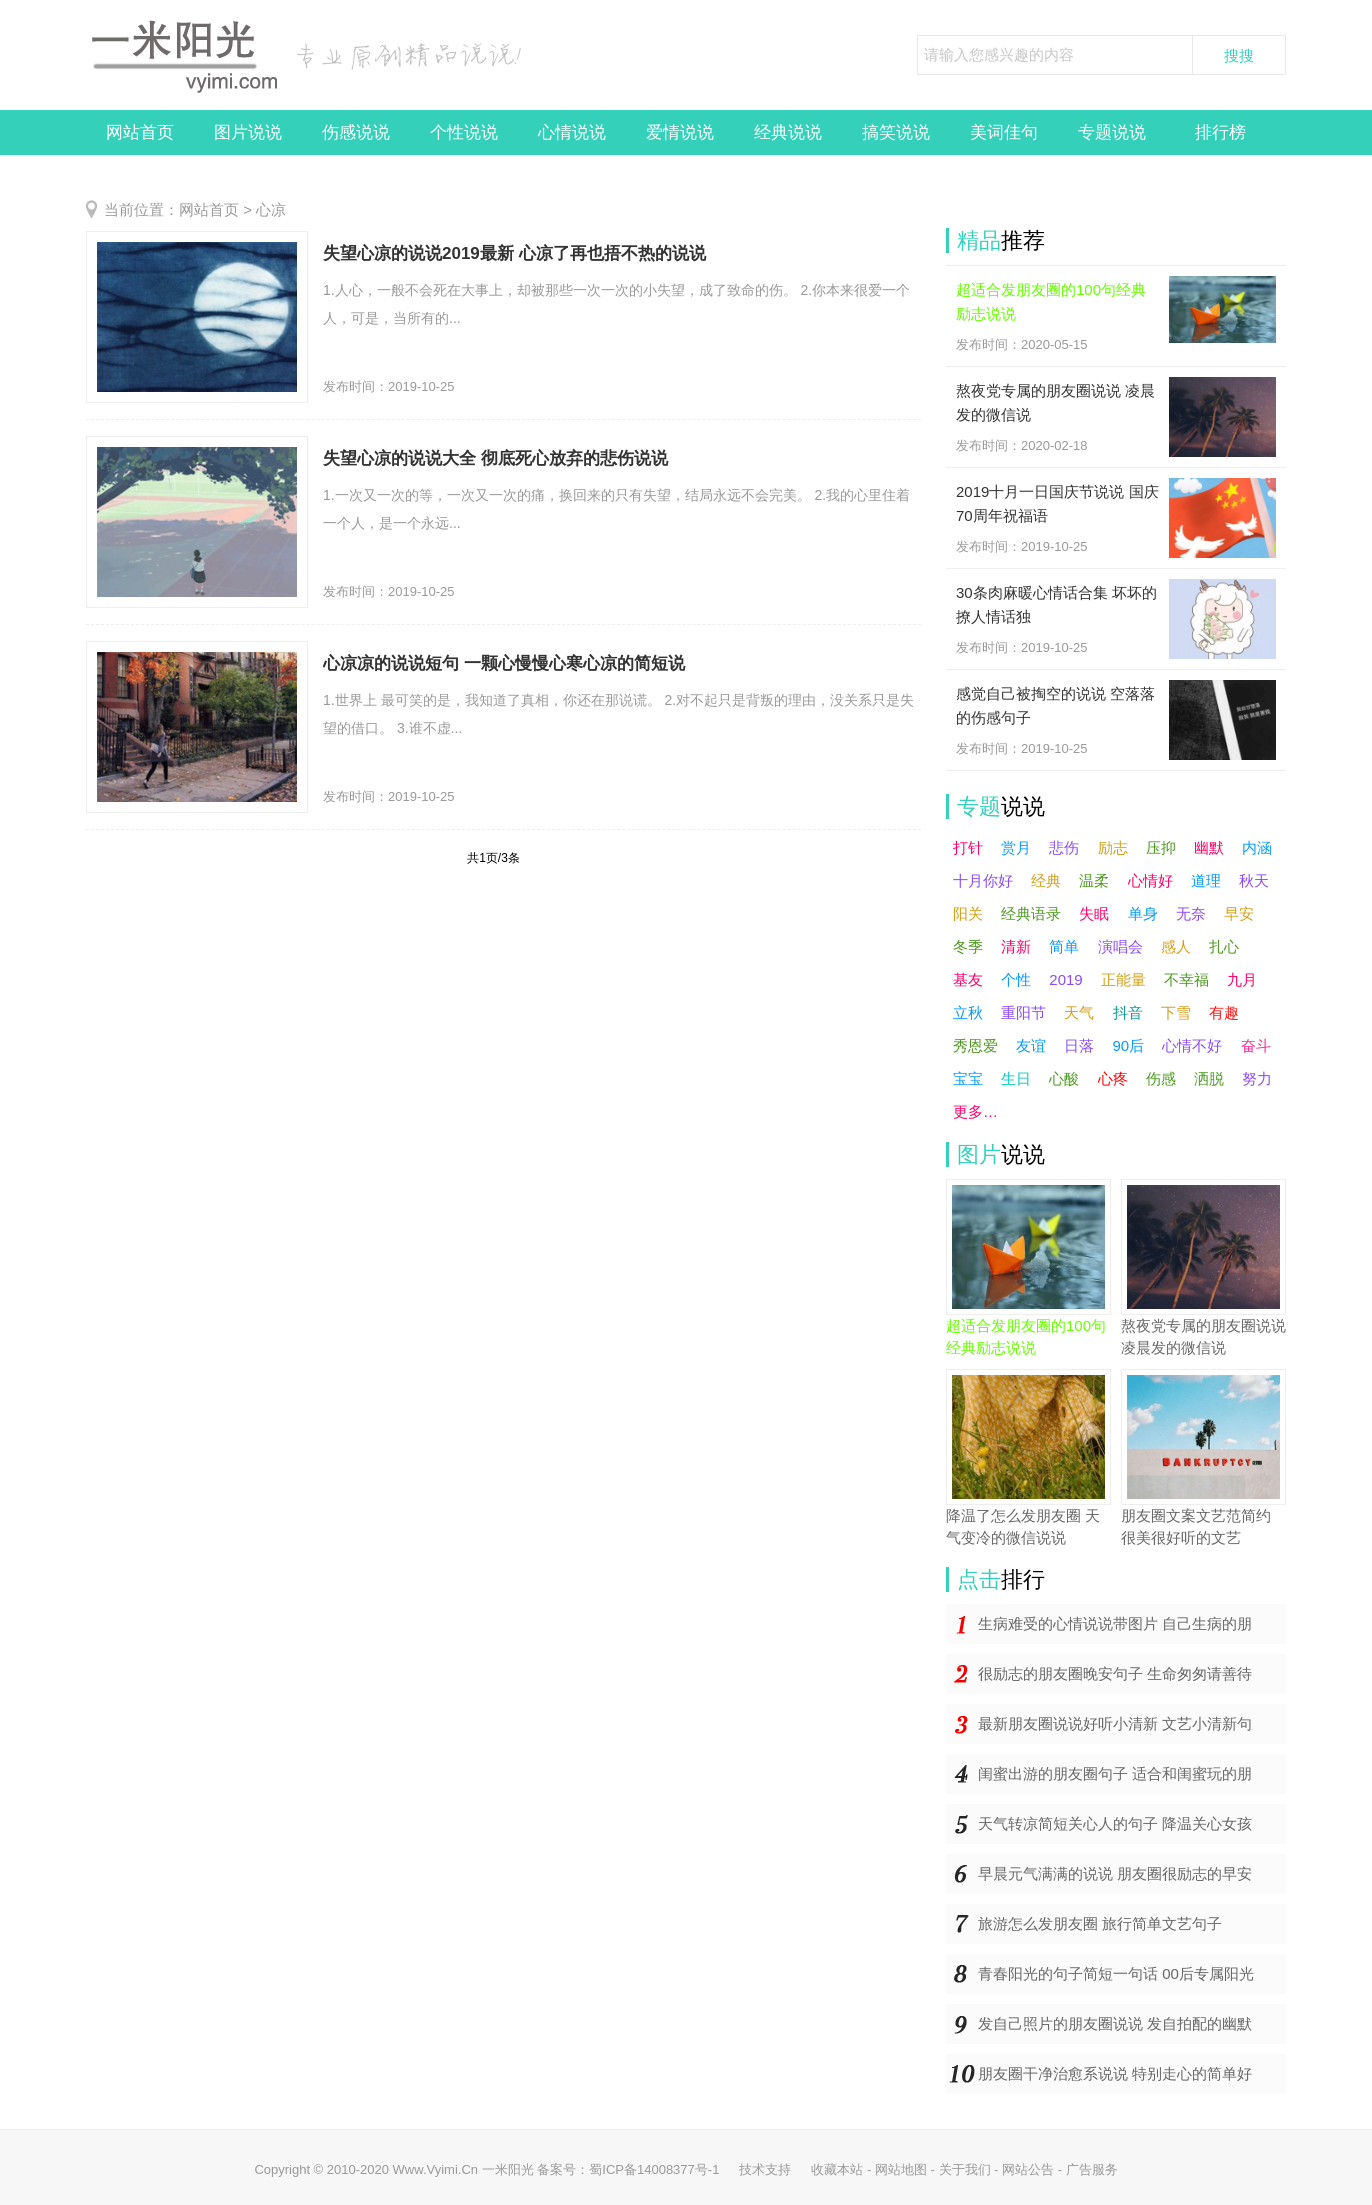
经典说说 (788, 132)
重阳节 (1023, 1012)
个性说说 (464, 132)
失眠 (1094, 913)
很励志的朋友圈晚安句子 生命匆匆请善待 (1115, 1673)
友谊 (1031, 1045)
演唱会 (1120, 946)
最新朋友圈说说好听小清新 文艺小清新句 (1115, 1723)
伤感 (1161, 1078)
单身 (1143, 913)
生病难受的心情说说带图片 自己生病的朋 (1115, 1623)
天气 (1079, 1012)
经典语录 (1031, 913)
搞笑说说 (896, 132)
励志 (1113, 847)
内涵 (1257, 847)
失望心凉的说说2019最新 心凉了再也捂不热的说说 (514, 253)
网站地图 (901, 2169)
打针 (968, 847)
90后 (1129, 1045)
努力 (1257, 1078)
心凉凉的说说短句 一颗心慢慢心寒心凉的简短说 (504, 663)
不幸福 (1186, 979)
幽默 (1209, 847)
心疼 (1113, 1078)
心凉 (271, 209)
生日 (1016, 1078)
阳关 (968, 913)
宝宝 (968, 1078)
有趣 (1224, 1012)
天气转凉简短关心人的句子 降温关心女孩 (1115, 1823)
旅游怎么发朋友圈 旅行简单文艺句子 (1100, 1923)
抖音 (1128, 1012)
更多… (975, 1111)
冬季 (968, 946)
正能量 (1123, 979)
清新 (1016, 946)
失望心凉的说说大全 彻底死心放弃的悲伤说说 (495, 458)
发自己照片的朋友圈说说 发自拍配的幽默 (1115, 2023)
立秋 (968, 1012)
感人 (1176, 946)
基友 (968, 979)
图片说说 (248, 132)
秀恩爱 (975, 1045)
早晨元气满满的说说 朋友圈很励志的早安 (1115, 1873)
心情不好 (1192, 1045)
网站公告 (1028, 2169)
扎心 (1224, 946)
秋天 (1254, 880)
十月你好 (983, 880)
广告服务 (1092, 2169)
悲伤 (1064, 847)
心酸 (1064, 1078)
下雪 (1176, 1012)
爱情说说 (680, 132)
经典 (1046, 880)
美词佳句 (1004, 132)
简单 (1064, 946)
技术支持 (765, 2169)
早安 (1239, 913)
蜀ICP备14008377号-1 (654, 2169)
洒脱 (1209, 1078)
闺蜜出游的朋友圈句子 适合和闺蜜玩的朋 (1115, 1773)
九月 (1242, 979)
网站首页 (140, 132)
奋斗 (1256, 1045)
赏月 (1016, 847)
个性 (1016, 979)
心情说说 (572, 132)
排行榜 (1220, 132)
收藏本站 (837, 2169)
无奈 (1191, 913)
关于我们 (965, 2169)
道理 (1206, 880)
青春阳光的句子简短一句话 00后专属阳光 (1116, 1973)
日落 (1079, 1045)
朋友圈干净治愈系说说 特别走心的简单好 (1115, 2073)
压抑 (1161, 847)
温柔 (1094, 880)
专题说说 (1112, 132)
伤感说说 (356, 132)
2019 (1065, 979)
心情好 (1150, 880)
